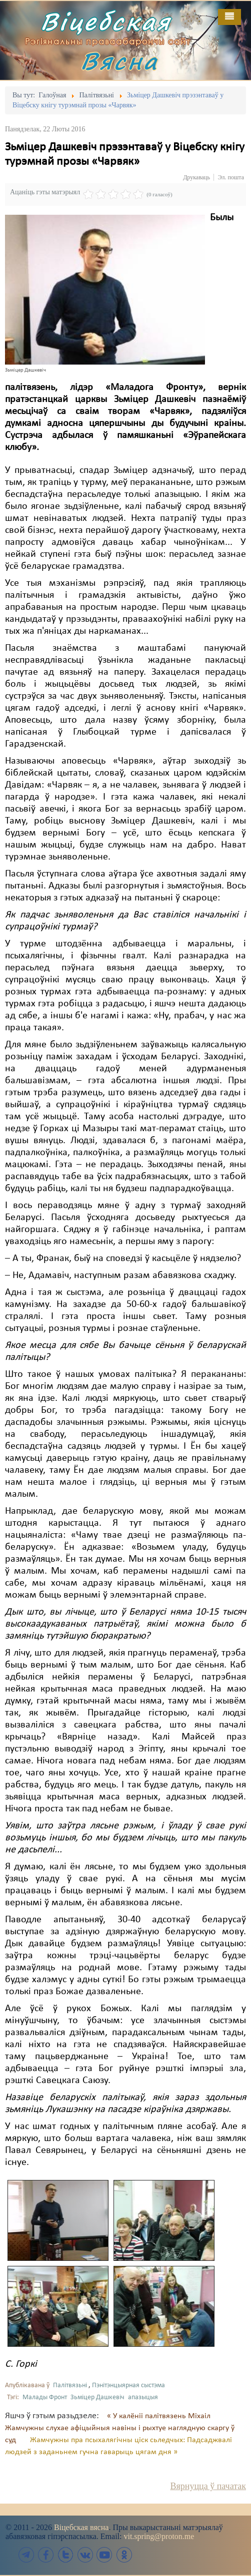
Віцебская (106, 21)
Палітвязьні (70, 2385)
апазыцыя (143, 2397)
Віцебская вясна (81, 2527)
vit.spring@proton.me (159, 2536)
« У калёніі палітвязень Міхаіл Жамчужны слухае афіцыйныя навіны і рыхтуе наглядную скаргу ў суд (119, 2428)
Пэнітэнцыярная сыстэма (128, 2385)
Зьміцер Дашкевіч (97, 2397)
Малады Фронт (44, 2397)
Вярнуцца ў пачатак (208, 2486)
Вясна (119, 60)
